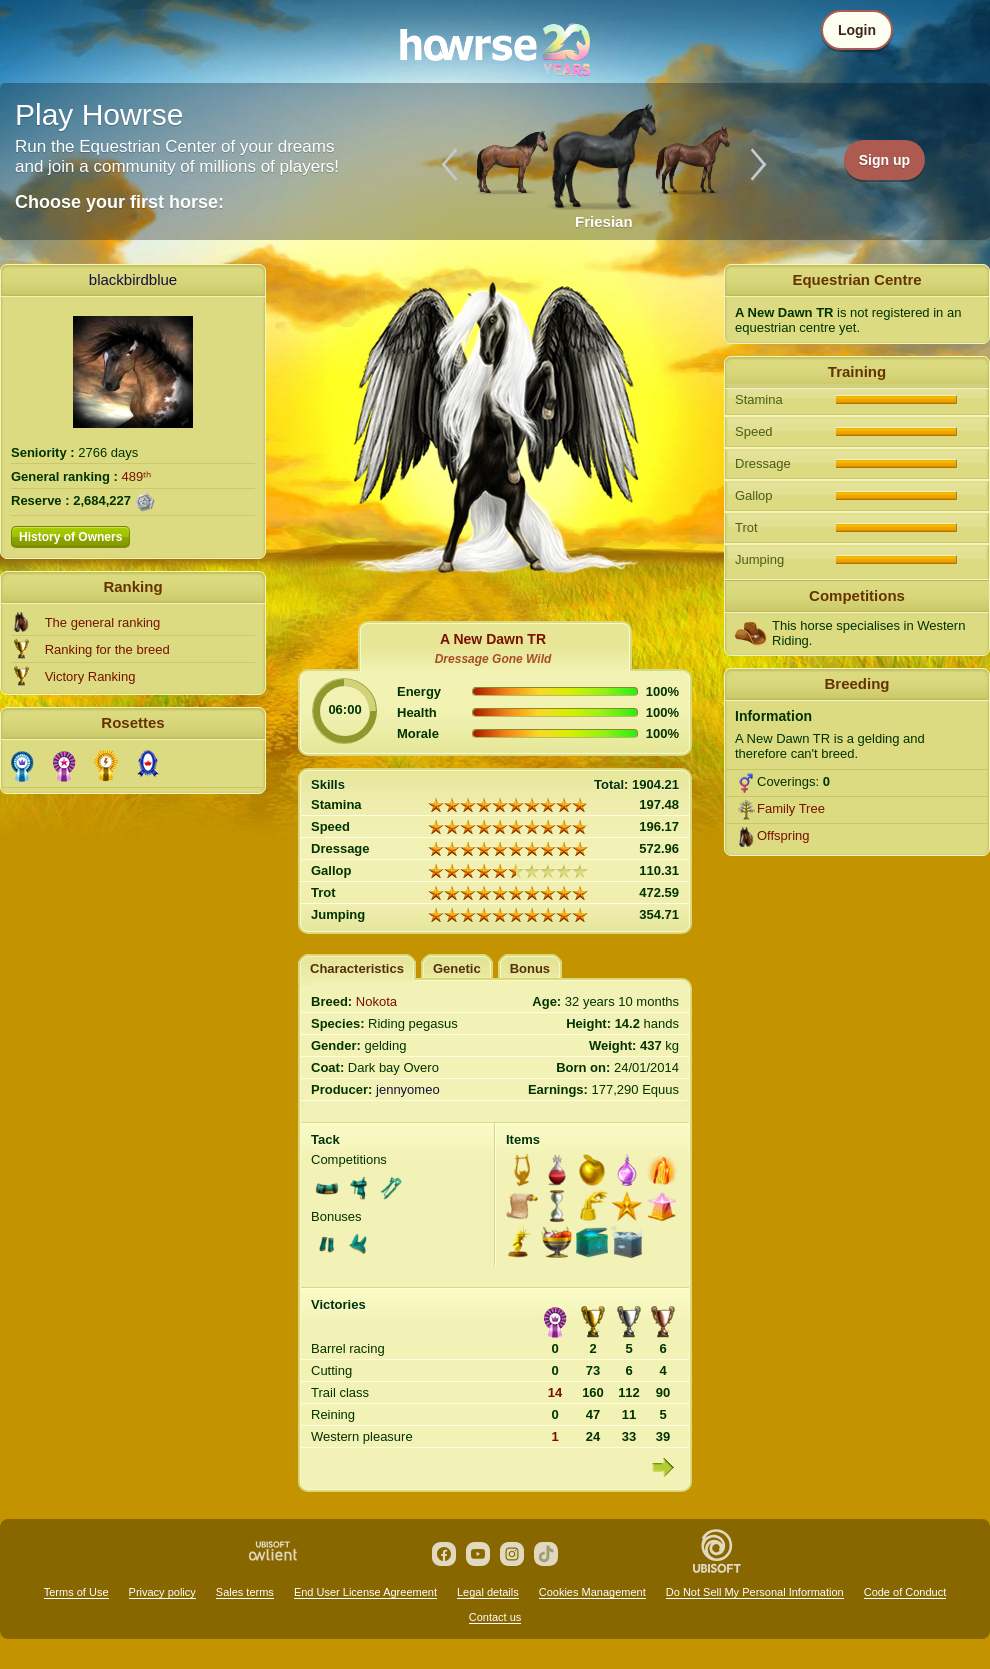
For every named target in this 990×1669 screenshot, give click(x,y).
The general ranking (103, 622)
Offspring (783, 835)
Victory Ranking (90, 676)
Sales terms (245, 1592)
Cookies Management (592, 1592)
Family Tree (791, 808)
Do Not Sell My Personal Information (755, 1592)
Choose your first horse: (119, 202)
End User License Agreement (365, 1592)
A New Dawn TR (493, 639)
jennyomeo (408, 1089)
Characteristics (357, 968)
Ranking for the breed (107, 649)
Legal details (488, 1592)
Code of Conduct (905, 1592)
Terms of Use (76, 1592)
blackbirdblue (133, 279)
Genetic (457, 968)
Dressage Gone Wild (493, 659)
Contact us (495, 1617)
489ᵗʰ (137, 476)
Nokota (376, 1001)
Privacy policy (162, 1592)
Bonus (530, 968)
